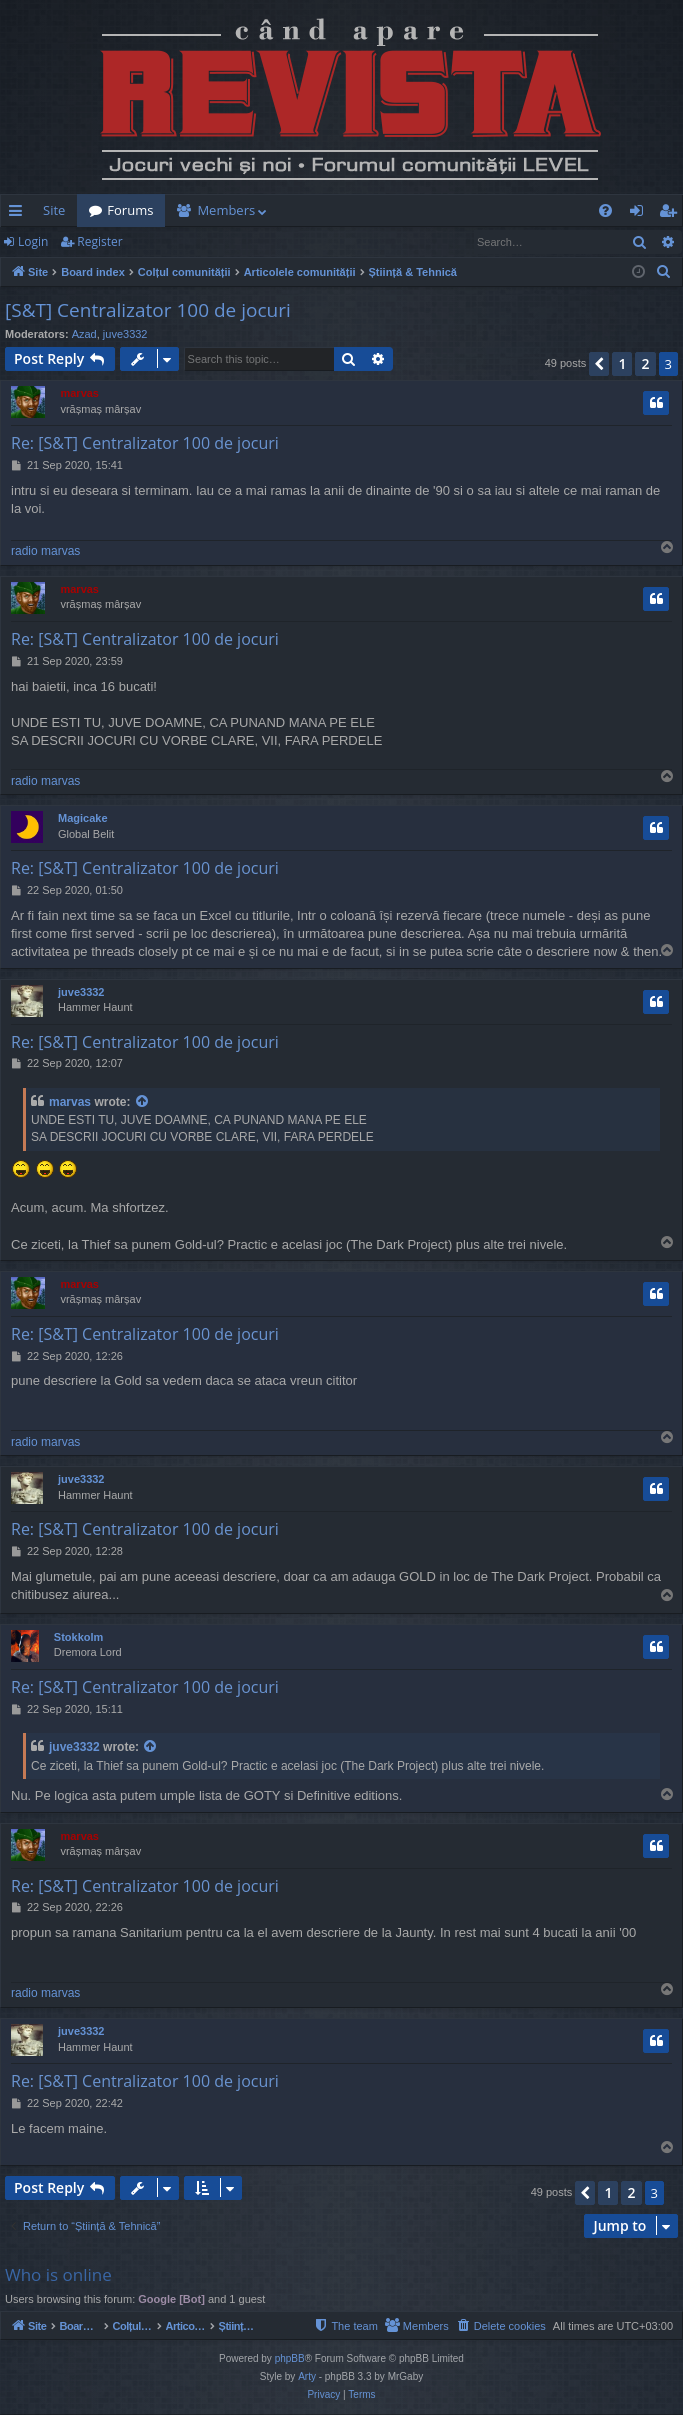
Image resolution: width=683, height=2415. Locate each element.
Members (226, 210)
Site (54, 210)
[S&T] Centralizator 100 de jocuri (148, 310)
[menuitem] (443, 210)
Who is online (58, 2274)
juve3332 (125, 334)
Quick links (19, 214)
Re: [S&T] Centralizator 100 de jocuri (145, 443)
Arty (307, 2377)
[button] (599, 364)
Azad (84, 334)
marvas (79, 393)
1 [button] (622, 363)
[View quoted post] (143, 1102)
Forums (130, 210)
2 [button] (645, 363)
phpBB (290, 2359)
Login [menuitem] (640, 214)
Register (99, 241)
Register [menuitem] (672, 214)
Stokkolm (79, 1637)
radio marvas (45, 551)
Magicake (83, 818)
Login (33, 241)
